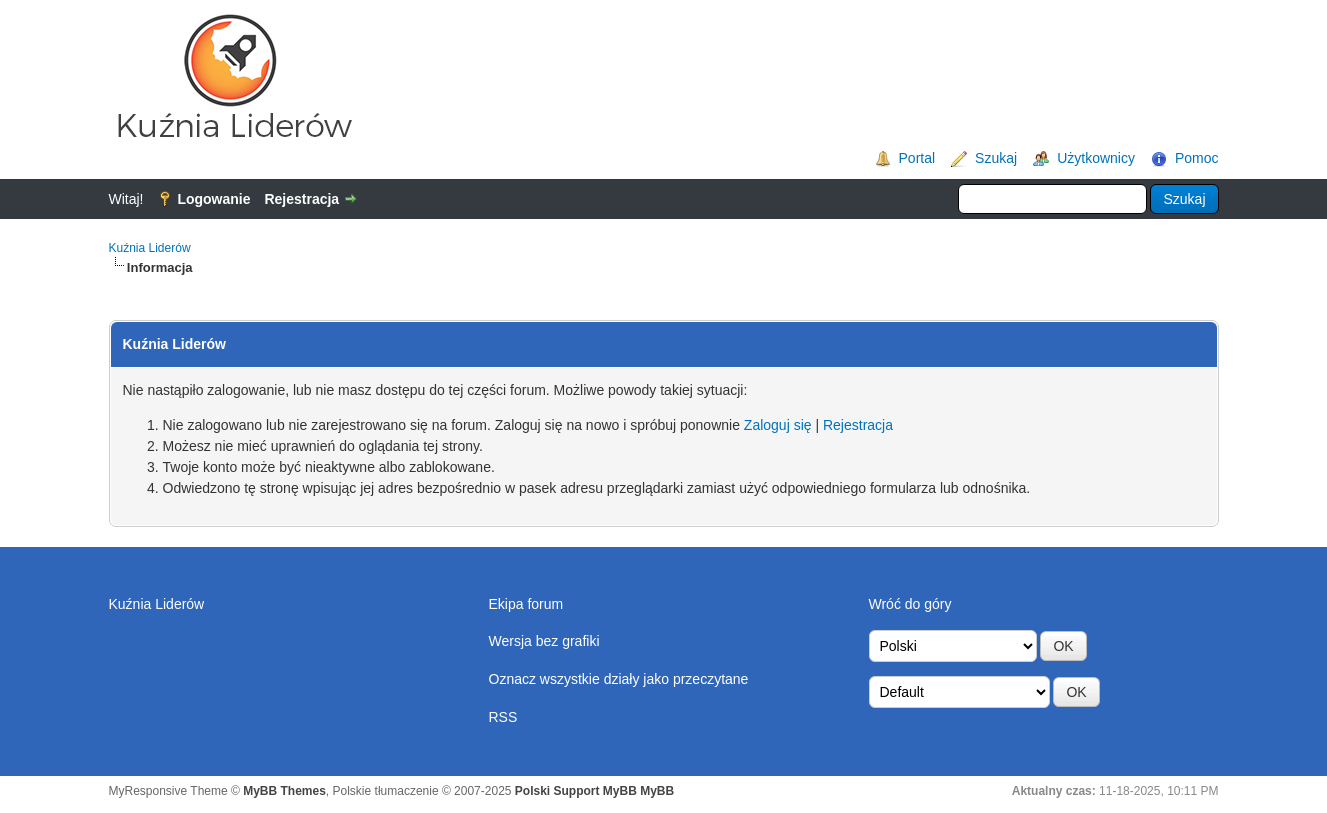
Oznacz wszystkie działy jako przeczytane (619, 679)
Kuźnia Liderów (150, 248)
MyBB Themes (284, 791)
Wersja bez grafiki (544, 641)
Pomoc (1197, 158)
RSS (503, 717)
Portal (917, 158)
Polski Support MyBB (576, 791)
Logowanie (213, 199)
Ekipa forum (526, 604)
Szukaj (996, 158)
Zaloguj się (778, 425)
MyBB (657, 791)
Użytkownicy (1096, 158)
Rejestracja (301, 199)
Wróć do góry (910, 604)
